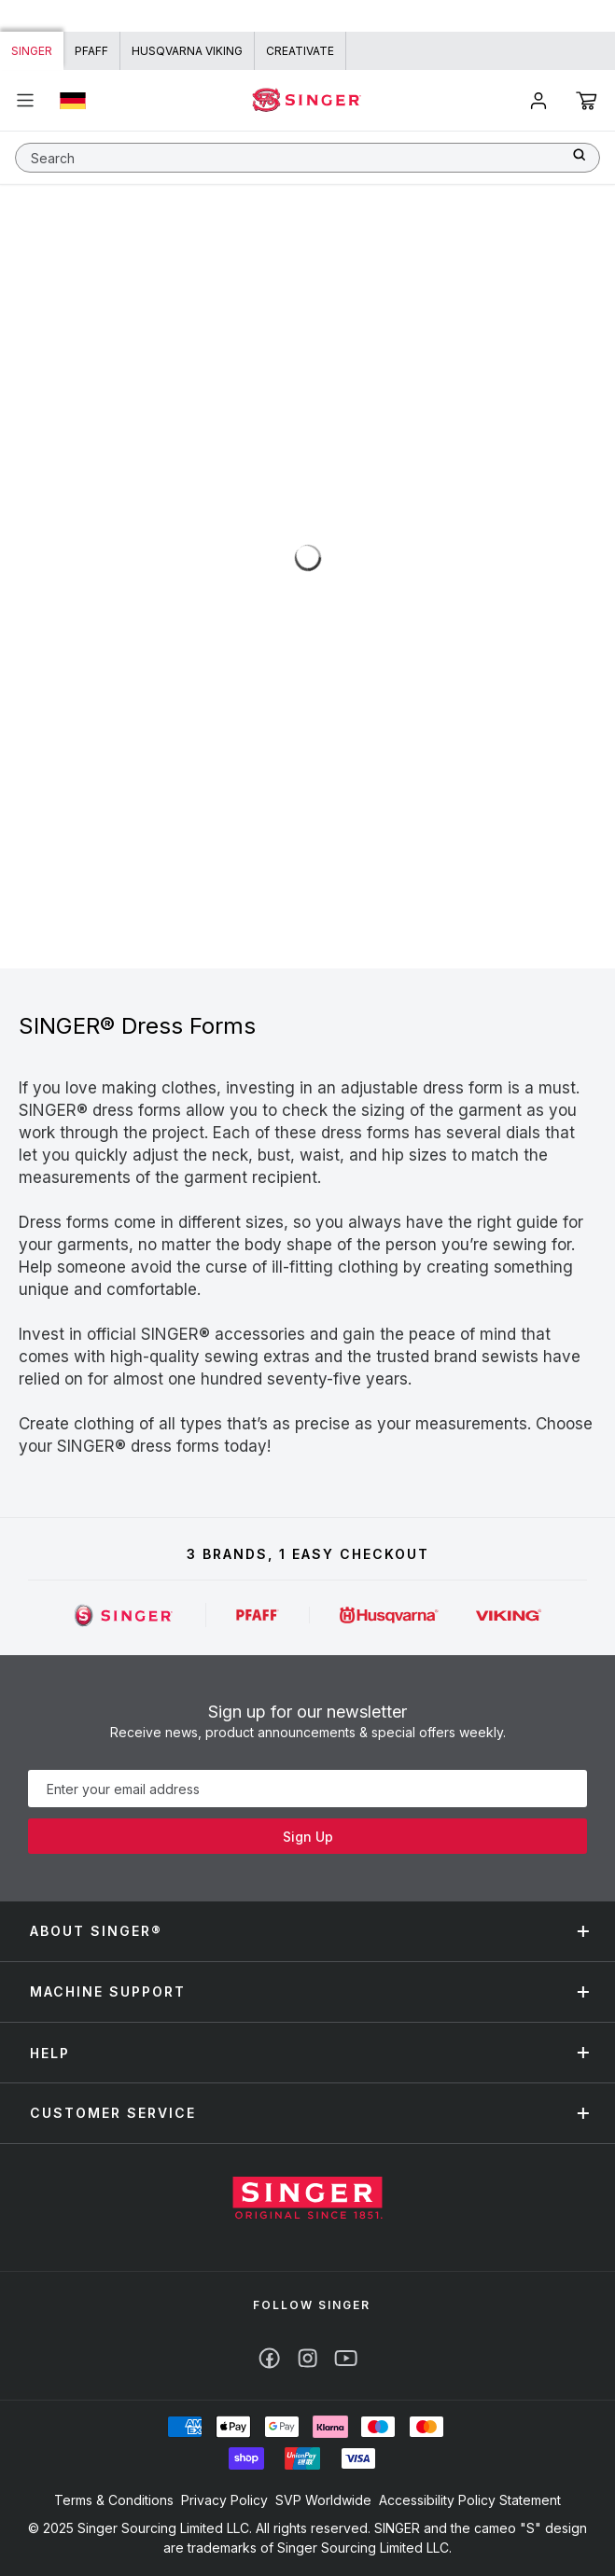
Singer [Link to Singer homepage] (31, 51)
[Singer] (124, 1615)
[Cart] (587, 100)
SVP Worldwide (323, 2500)
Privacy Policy (224, 2500)
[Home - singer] (307, 100)
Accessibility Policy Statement (470, 2500)
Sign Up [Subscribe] (308, 1837)
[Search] (585, 154)
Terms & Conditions (114, 2500)
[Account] (538, 100)
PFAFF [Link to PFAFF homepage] (91, 51)
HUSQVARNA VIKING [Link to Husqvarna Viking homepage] (187, 51)
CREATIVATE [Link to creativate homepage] (300, 51)
